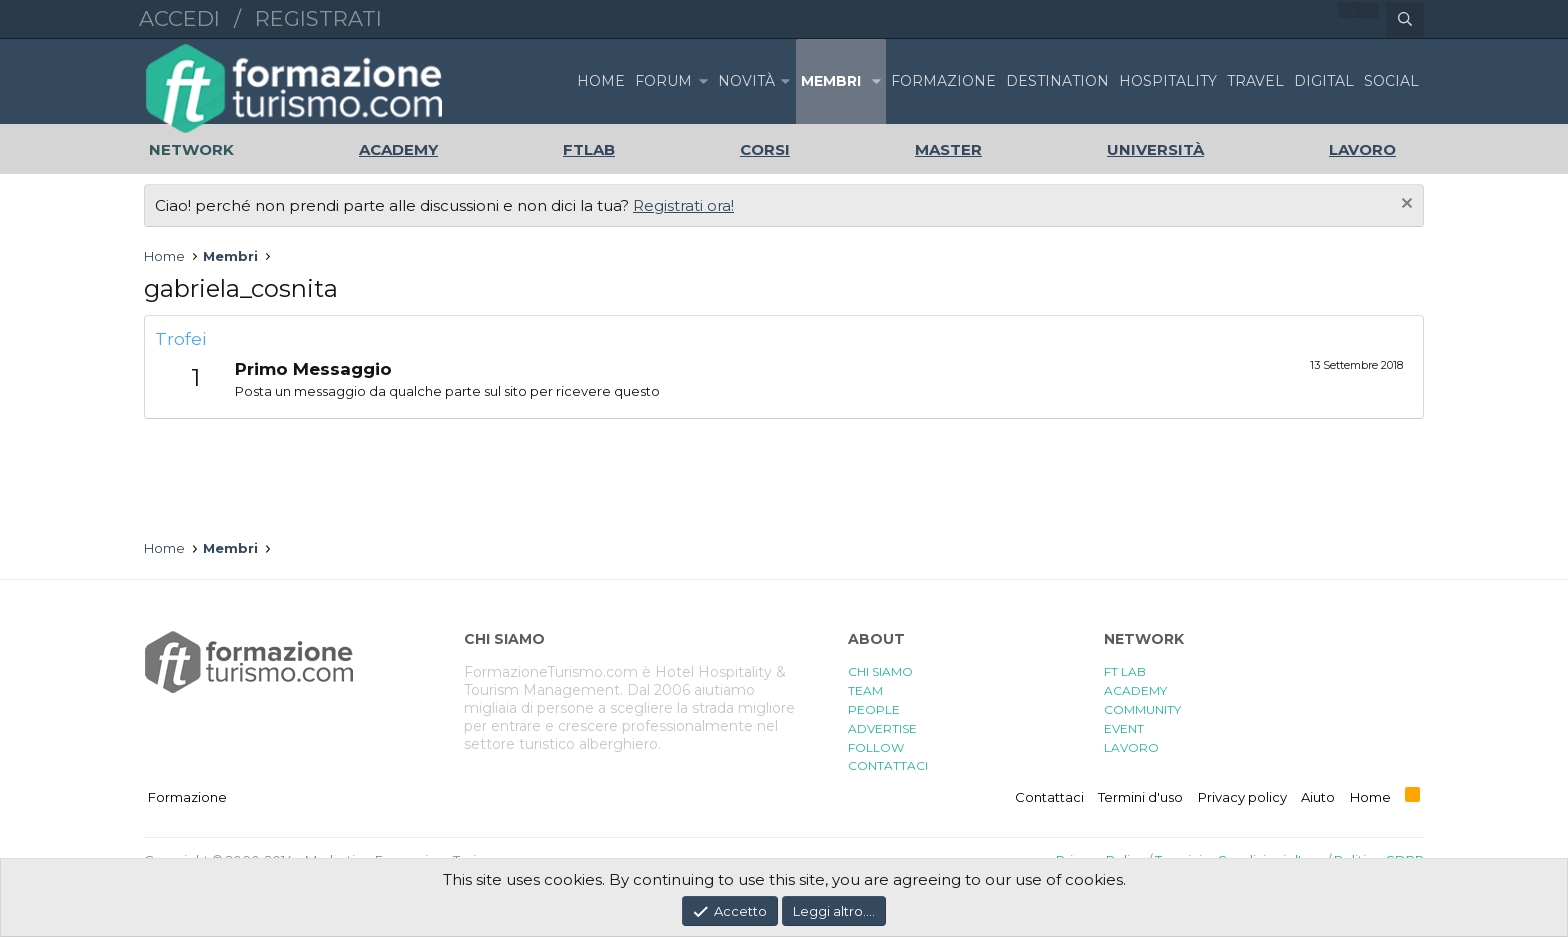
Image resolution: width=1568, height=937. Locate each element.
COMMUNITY (1142, 709)
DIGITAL (1324, 81)
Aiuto (1318, 797)
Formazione (187, 797)
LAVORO (1131, 747)
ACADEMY (1135, 690)
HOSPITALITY (1168, 81)
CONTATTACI (888, 765)
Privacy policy (1242, 797)
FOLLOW (876, 747)
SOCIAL (1391, 81)
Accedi (179, 18)
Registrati (318, 18)
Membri (831, 81)
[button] (703, 81)
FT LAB (1125, 671)
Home (601, 81)
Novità (746, 81)
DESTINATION (1057, 81)
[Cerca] (1405, 20)
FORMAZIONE (943, 81)
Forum (663, 81)
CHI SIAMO (880, 671)
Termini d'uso (1140, 797)
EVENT (1124, 728)
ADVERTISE (882, 728)
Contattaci (1049, 797)
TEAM (865, 690)
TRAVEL (1255, 81)
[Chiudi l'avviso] (1404, 205)
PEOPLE (874, 709)
